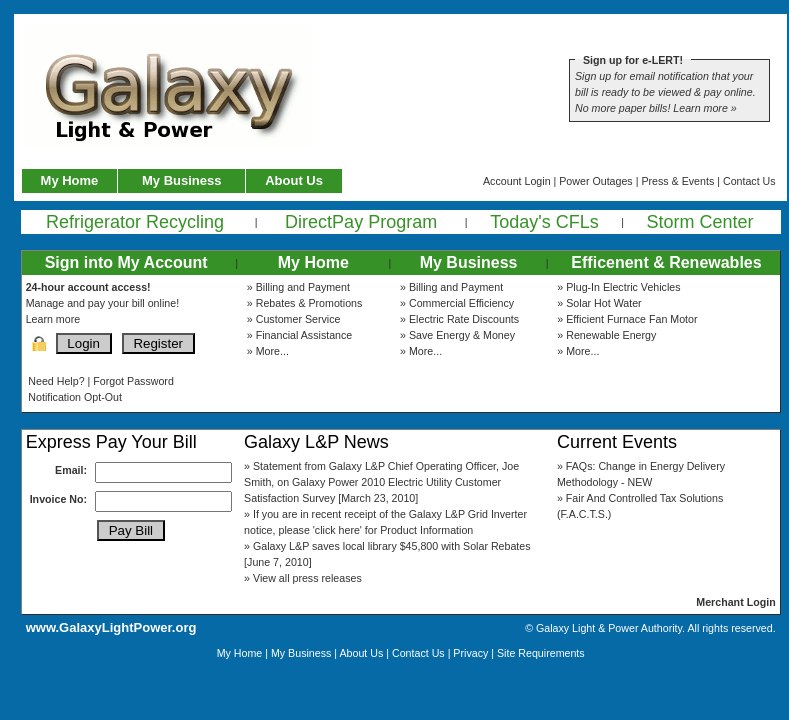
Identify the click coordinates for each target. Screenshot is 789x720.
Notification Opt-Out (75, 397)
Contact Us (749, 181)
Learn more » (704, 108)
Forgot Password (133, 381)
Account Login (517, 181)
